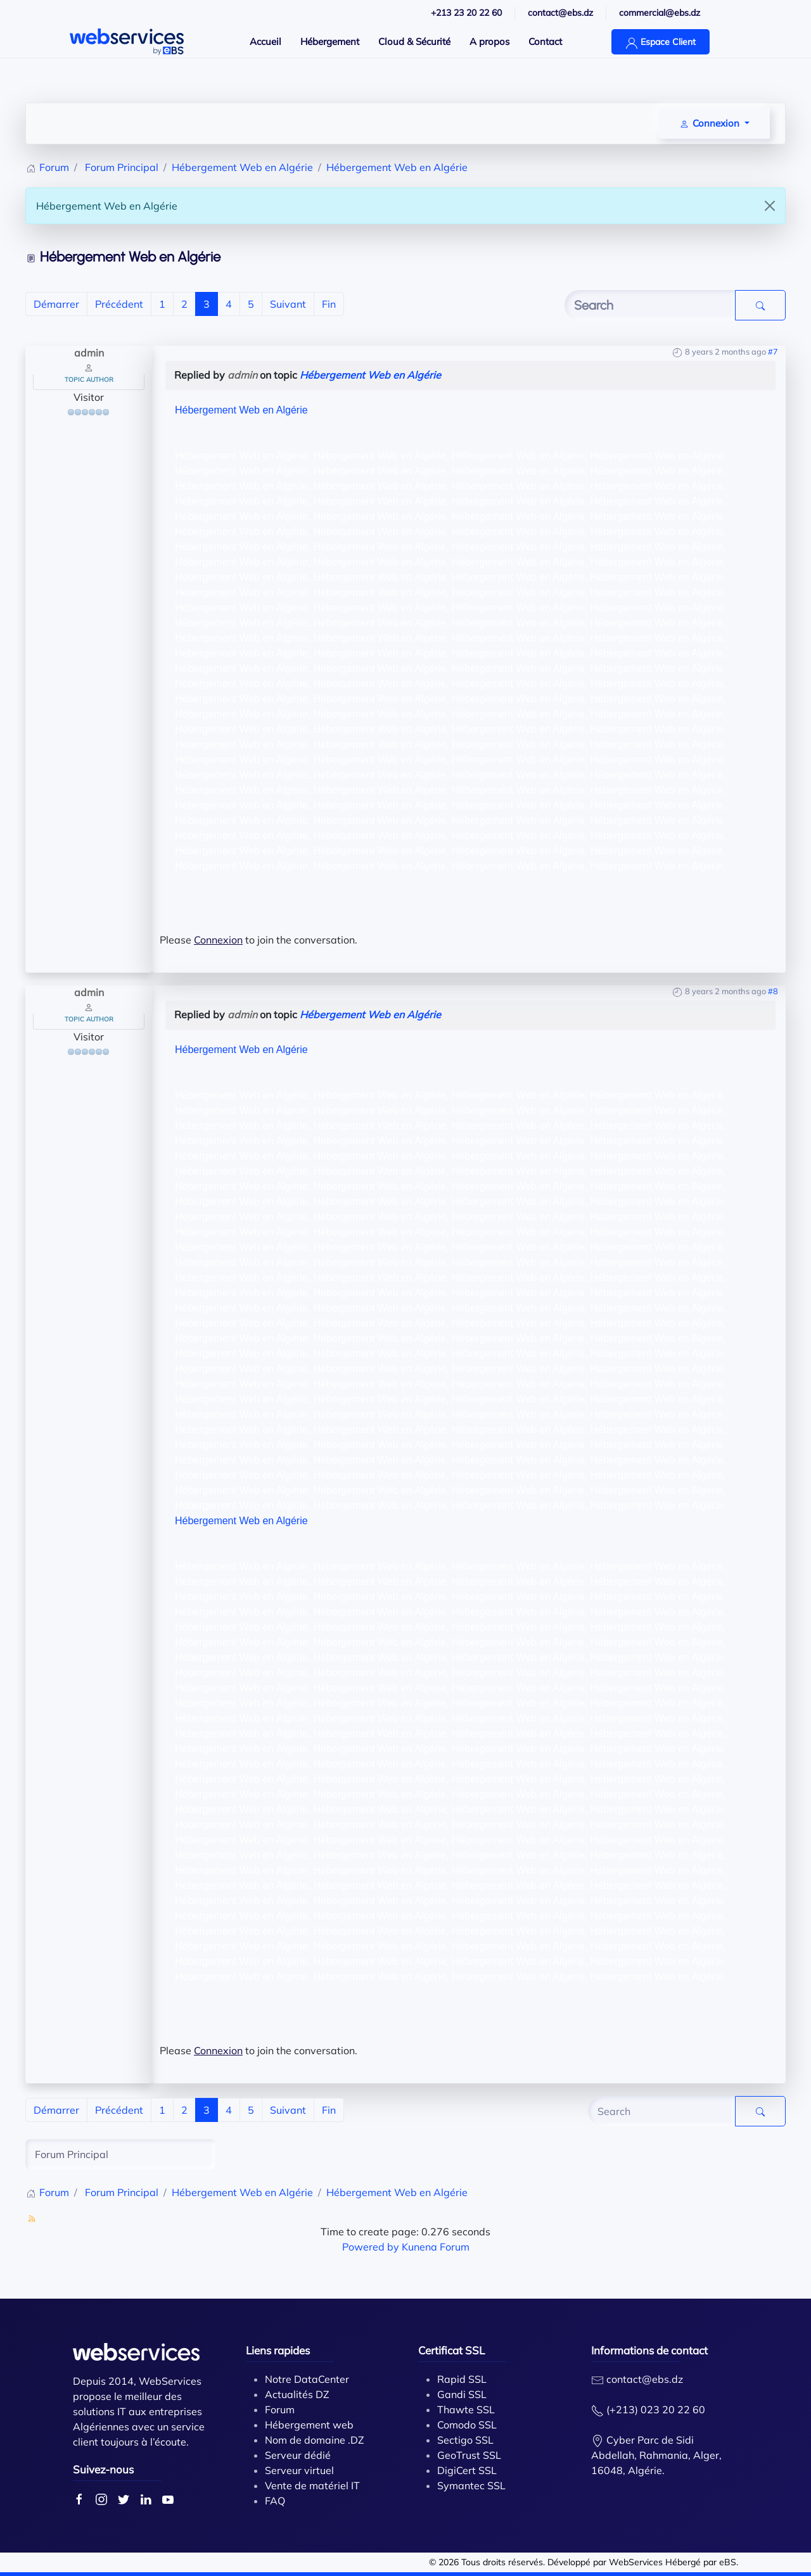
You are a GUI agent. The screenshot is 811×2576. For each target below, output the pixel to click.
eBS (727, 2562)
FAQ (275, 2500)
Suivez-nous (103, 2469)
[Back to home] (127, 42)
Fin (329, 304)
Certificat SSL (451, 2350)
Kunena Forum (435, 2246)
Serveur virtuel (299, 2470)
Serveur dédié (298, 2455)
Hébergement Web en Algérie (370, 375)
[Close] (770, 206)
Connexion (218, 939)
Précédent (119, 304)
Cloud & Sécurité (414, 41)
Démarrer (56, 304)
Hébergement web (309, 2424)
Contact (545, 41)
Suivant (288, 304)
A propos (489, 41)
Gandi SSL (462, 2394)
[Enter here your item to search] (650, 305)
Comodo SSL (467, 2424)
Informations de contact (649, 2350)
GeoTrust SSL (469, 2455)
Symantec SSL (471, 2485)
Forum (280, 2409)
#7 (773, 351)
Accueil (265, 41)
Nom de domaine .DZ (314, 2440)
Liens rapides (278, 2350)
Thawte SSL (466, 2409)
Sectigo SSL (465, 2440)
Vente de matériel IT (312, 2485)
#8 (773, 991)
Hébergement (329, 41)
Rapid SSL (462, 2379)
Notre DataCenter (307, 2379)
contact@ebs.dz (644, 2379)
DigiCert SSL (467, 2470)
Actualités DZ (297, 2394)
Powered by (370, 2246)
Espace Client (660, 42)
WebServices (636, 2562)
